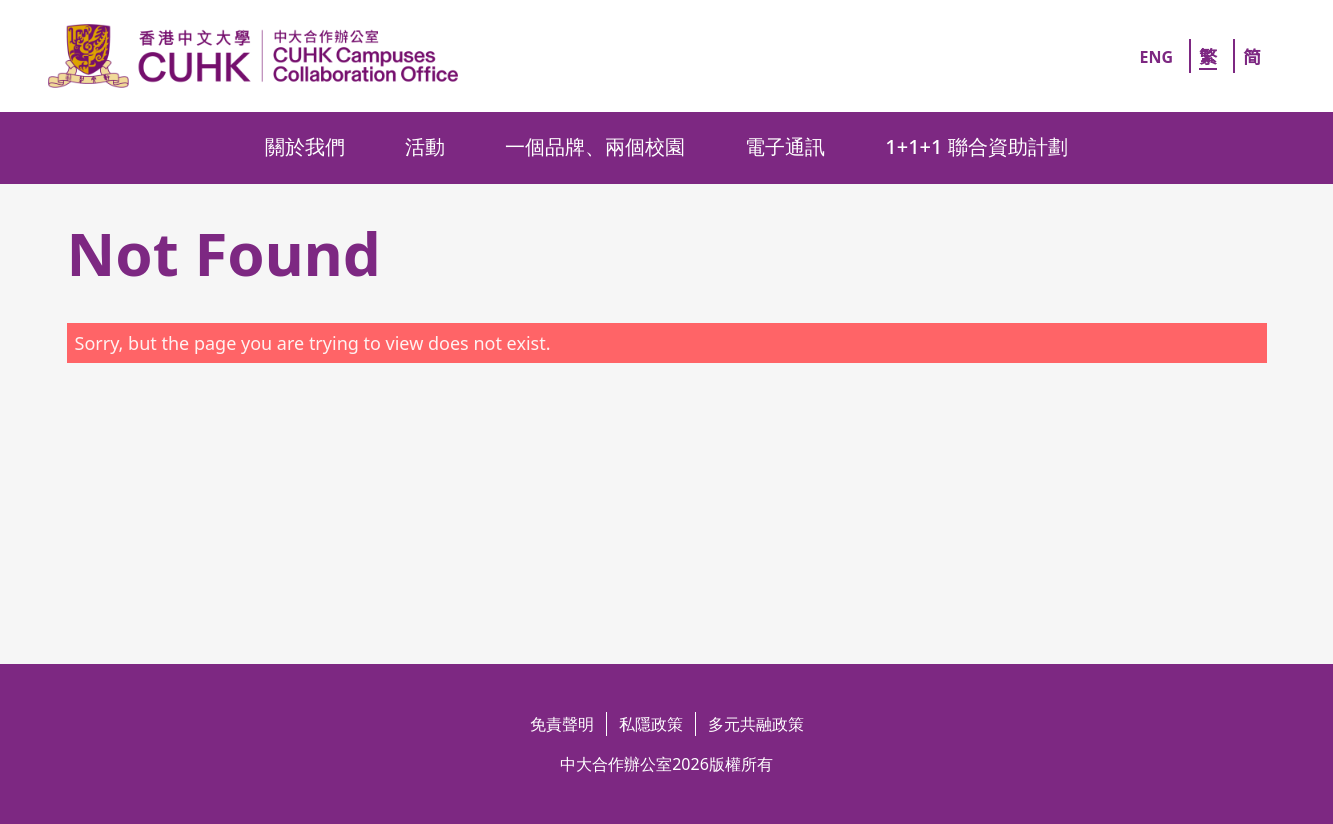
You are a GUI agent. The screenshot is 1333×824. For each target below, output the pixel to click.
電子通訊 (785, 146)
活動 (425, 146)
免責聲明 (562, 724)
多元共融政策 (756, 724)
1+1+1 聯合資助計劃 (976, 146)
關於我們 (305, 146)
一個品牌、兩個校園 (595, 146)
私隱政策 (651, 724)
